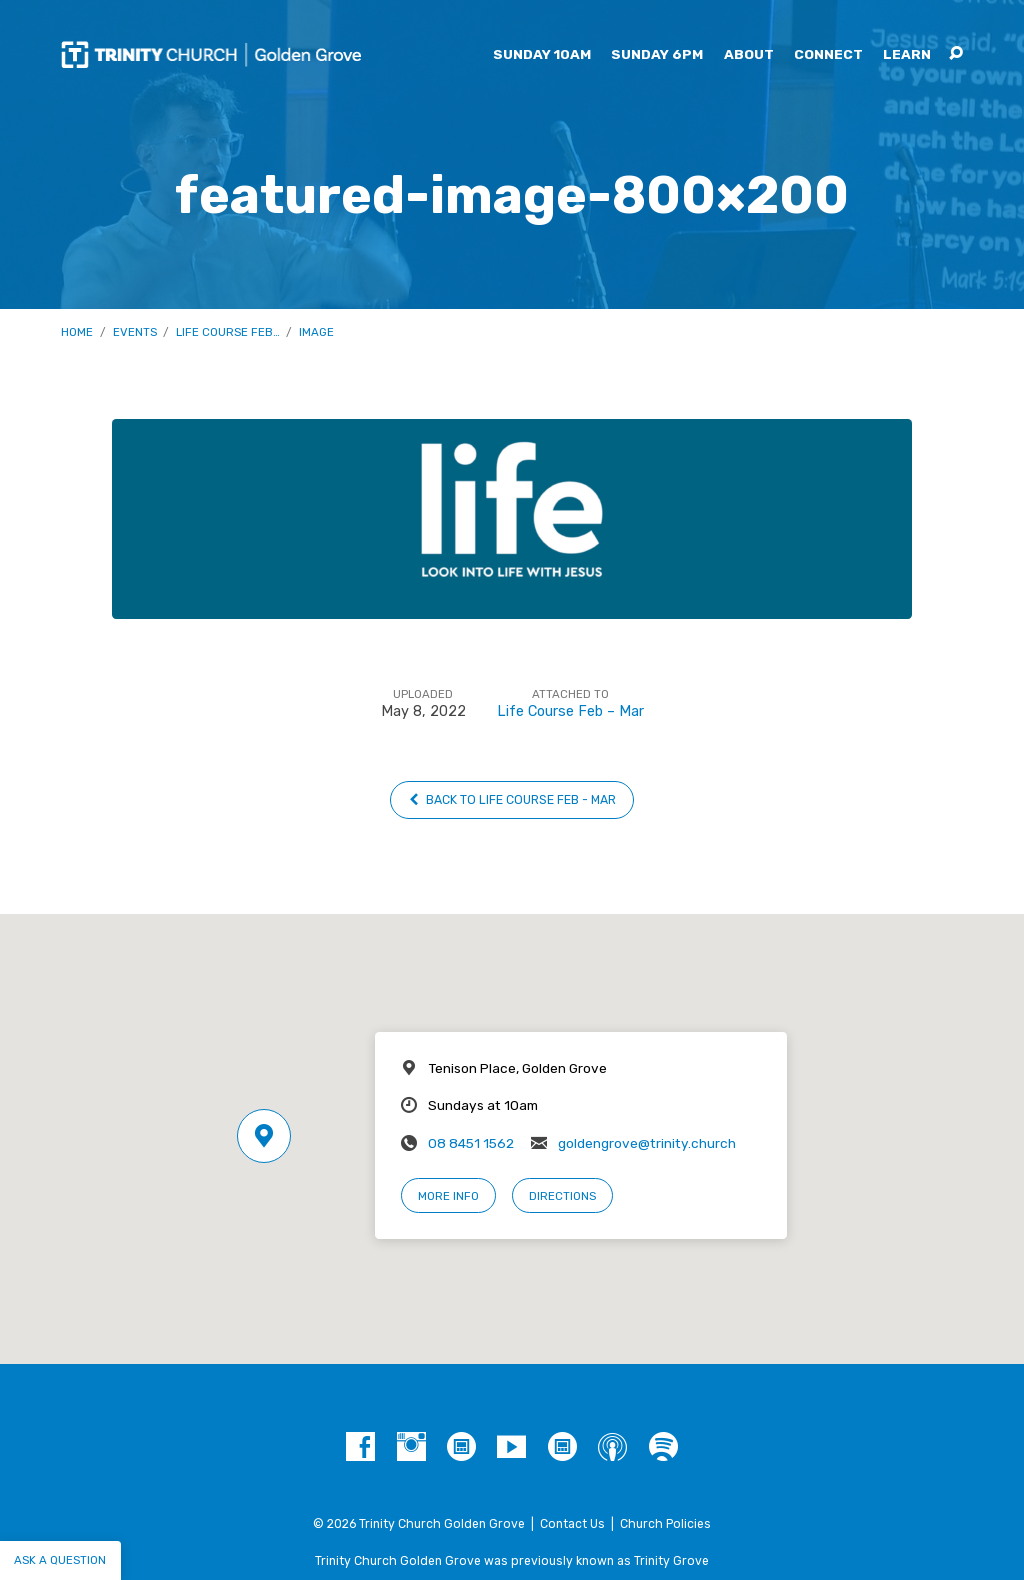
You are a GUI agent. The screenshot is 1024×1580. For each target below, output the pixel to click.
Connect (828, 55)
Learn (907, 55)
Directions (562, 1196)
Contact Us (572, 1524)
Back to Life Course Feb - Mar (512, 800)
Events (135, 332)
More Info (448, 1196)
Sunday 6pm (657, 55)
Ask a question (60, 1560)
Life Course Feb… (228, 332)
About (749, 55)
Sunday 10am (542, 55)
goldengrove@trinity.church (647, 1143)
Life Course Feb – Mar (570, 711)
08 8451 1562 (471, 1143)
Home (77, 332)
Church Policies (665, 1524)
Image (316, 332)
